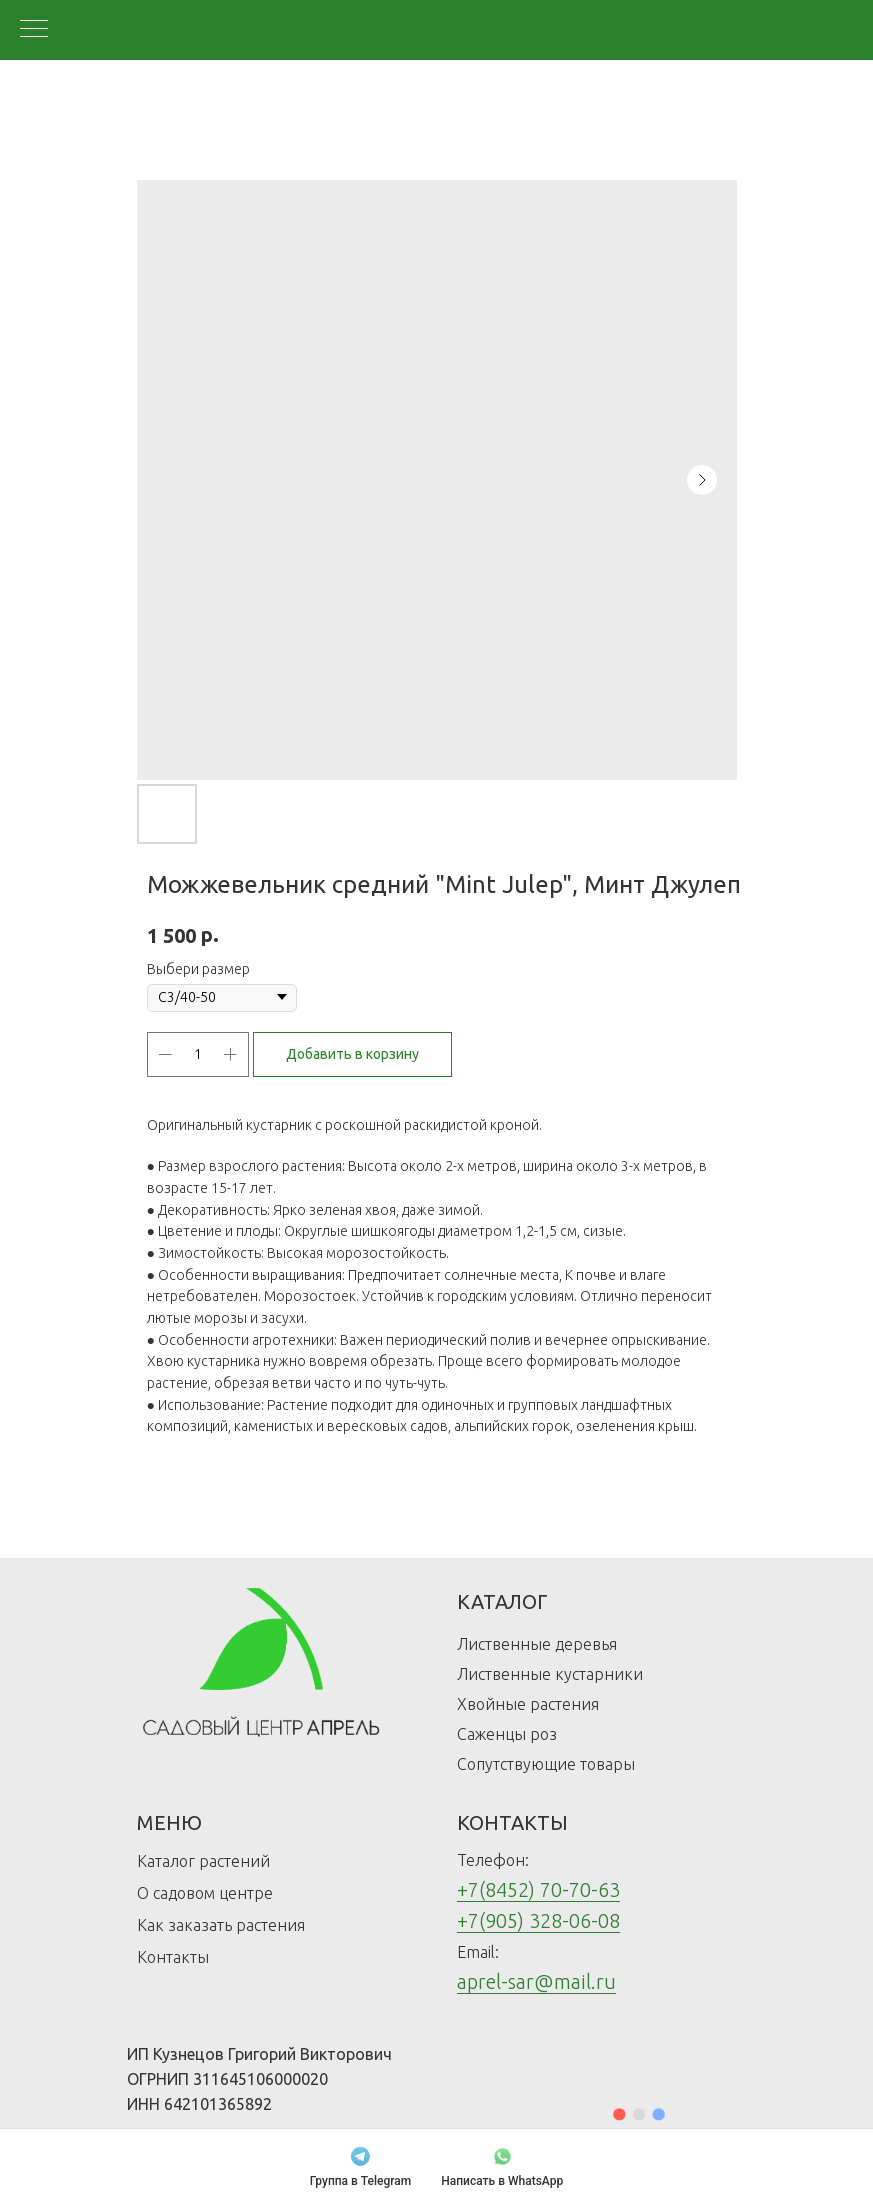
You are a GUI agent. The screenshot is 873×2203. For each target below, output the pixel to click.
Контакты (173, 1957)
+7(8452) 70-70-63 (538, 1889)
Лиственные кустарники (550, 1674)
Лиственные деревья (537, 1644)
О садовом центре (205, 1893)
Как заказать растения (221, 1925)
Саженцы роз (507, 1734)
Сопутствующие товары (546, 1764)
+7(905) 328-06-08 (538, 1920)
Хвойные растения (528, 1704)
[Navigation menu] (34, 30)
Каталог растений (203, 1861)
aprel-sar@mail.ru (536, 1981)
